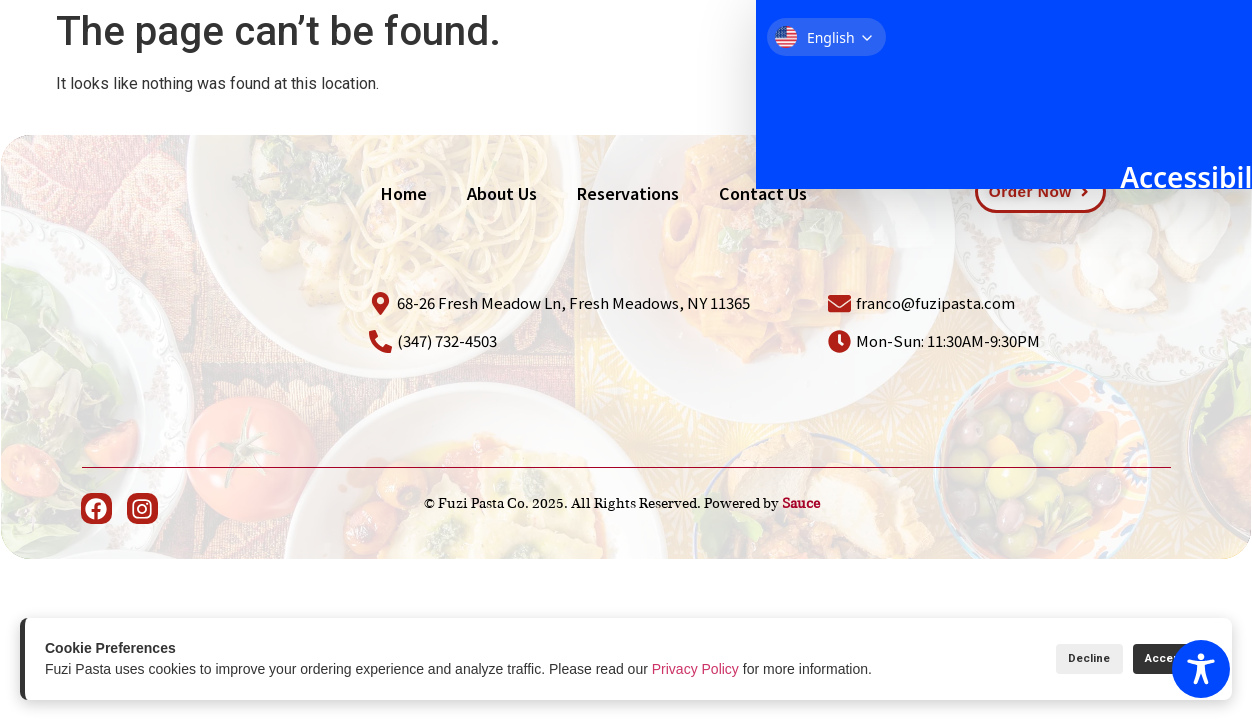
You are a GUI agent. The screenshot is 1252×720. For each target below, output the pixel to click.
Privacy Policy (695, 669)
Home (633, 76)
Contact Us (987, 76)
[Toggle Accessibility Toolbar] (1201, 669)
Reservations (855, 76)
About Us (730, 76)
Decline (1052, 658)
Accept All (1159, 658)
